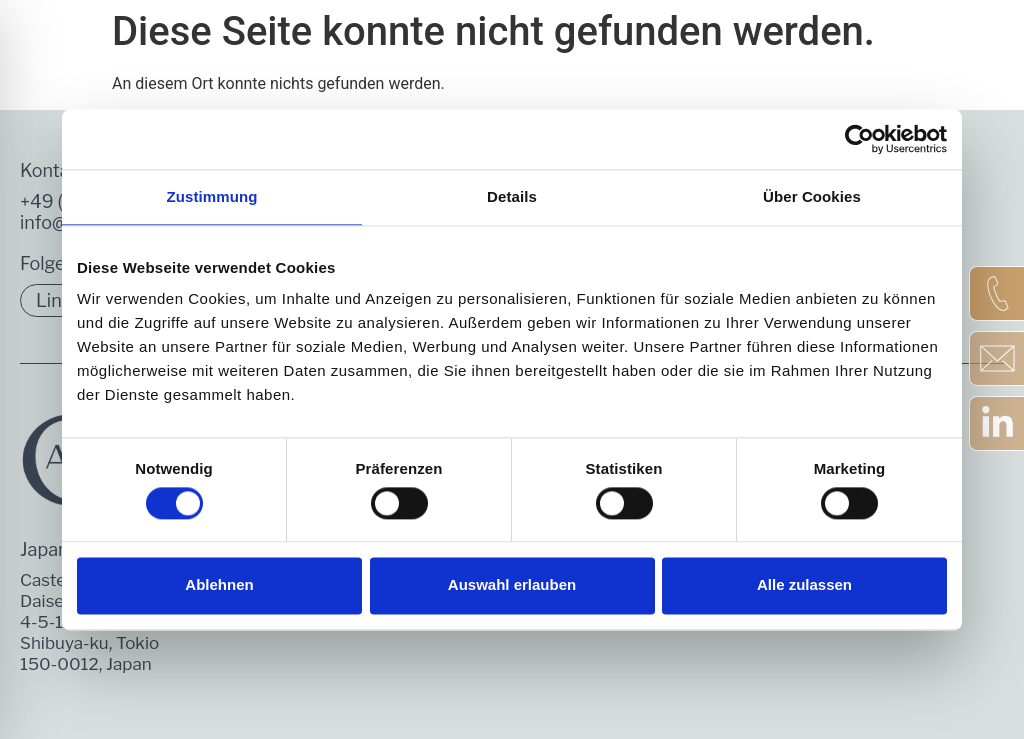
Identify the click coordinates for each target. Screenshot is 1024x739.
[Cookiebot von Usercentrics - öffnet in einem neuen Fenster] (859, 139)
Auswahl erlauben (512, 585)
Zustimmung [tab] (212, 196)
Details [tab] (512, 196)
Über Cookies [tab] (812, 196)
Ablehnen (219, 585)
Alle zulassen (804, 585)
